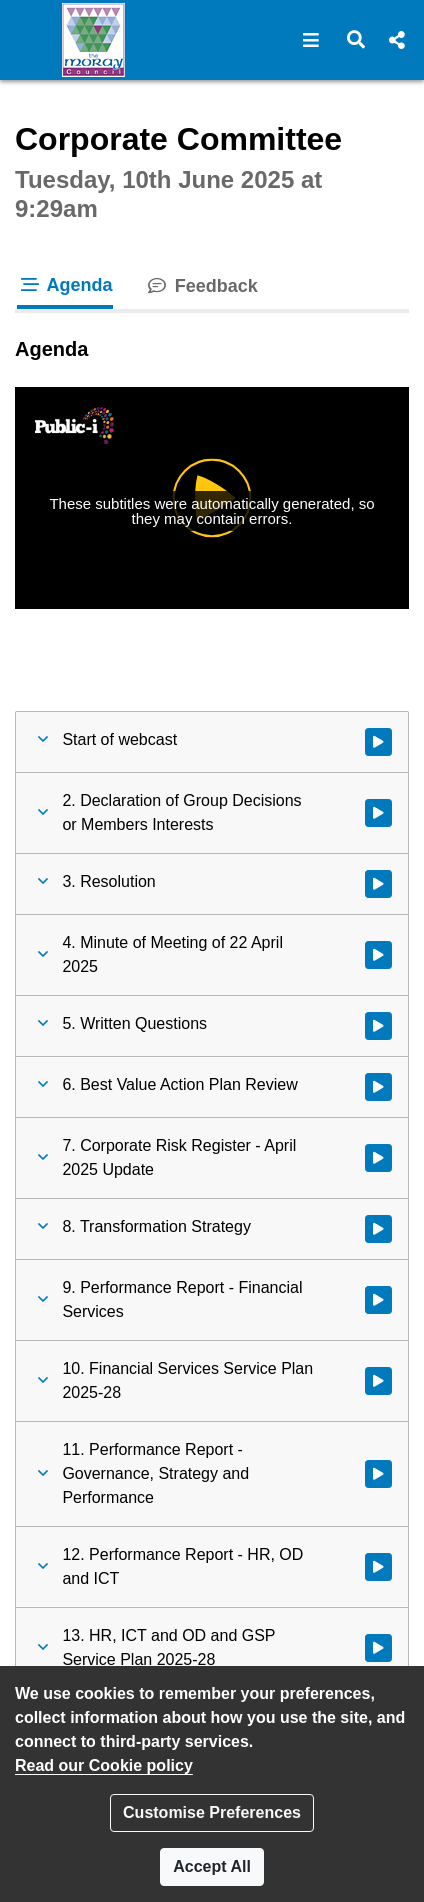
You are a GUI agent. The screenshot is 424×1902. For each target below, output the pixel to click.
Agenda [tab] (65, 285)
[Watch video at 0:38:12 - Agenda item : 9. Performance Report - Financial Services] (378, 1300)
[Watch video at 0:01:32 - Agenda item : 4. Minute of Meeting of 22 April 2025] (378, 955)
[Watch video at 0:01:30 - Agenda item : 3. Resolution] (378, 884)
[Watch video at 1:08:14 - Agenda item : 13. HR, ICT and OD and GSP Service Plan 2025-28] (378, 1648)
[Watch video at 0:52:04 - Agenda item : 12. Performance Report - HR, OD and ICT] (378, 1567)
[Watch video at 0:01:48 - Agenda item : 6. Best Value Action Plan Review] (378, 1087)
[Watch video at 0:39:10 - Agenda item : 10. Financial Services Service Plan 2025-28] (378, 1381)
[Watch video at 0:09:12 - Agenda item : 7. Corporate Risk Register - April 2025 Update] (378, 1158)
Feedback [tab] (201, 286)
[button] (311, 40)
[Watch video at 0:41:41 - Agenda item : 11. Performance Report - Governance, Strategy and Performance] (378, 1474)
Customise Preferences (212, 1812)
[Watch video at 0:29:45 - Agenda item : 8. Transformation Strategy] (378, 1229)
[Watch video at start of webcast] (378, 742)
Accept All (212, 1866)
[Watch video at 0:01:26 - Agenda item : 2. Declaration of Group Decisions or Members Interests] (378, 813)
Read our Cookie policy (104, 1765)
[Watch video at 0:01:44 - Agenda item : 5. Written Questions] (378, 1026)
